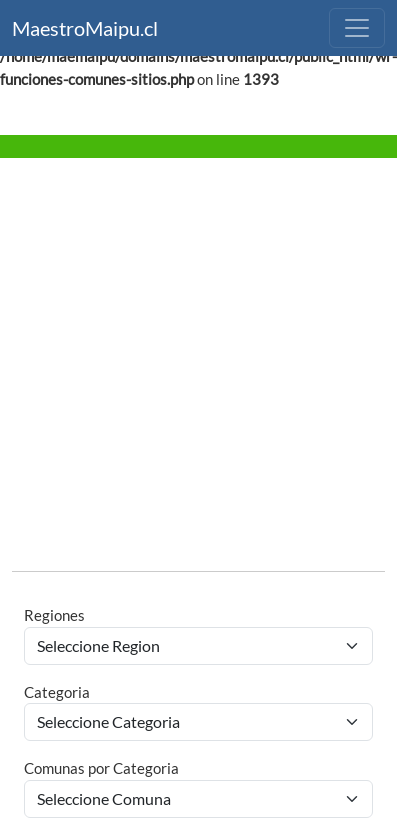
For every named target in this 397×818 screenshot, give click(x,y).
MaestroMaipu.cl (85, 28)
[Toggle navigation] (357, 28)
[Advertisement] (187, 367)
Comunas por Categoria (101, 768)
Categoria (57, 692)
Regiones (54, 615)
